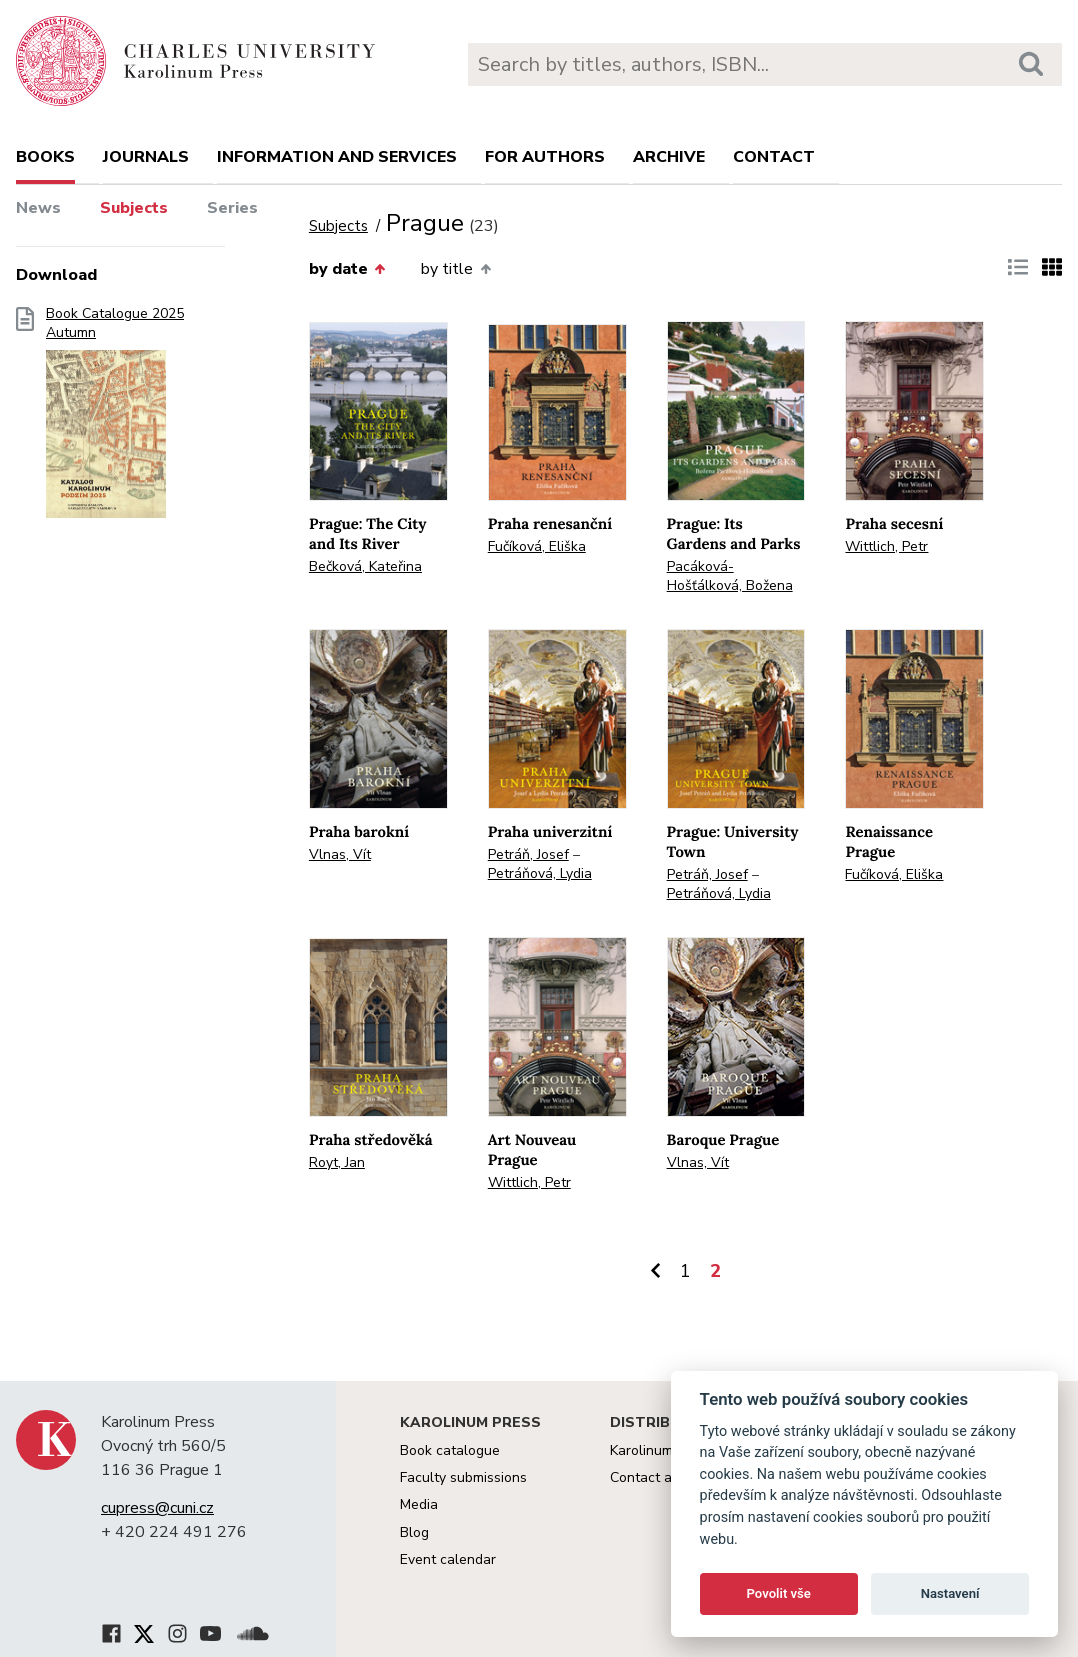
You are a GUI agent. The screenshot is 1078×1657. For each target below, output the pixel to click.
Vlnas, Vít (340, 854)
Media (419, 1504)
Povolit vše (779, 1593)
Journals (146, 157)
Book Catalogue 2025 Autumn (115, 419)
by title (455, 269)
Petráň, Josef (528, 854)
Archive (669, 157)
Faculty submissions (463, 1477)
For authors (545, 157)
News (38, 208)
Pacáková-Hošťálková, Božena (730, 576)
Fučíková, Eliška (537, 546)
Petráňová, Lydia (540, 873)
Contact (774, 157)
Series (232, 208)
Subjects (134, 208)
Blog (414, 1532)
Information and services (337, 157)
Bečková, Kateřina (365, 566)
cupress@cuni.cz (157, 1508)
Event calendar (448, 1559)
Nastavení (950, 1593)
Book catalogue (450, 1450)
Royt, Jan (337, 1162)
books (45, 157)
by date (347, 269)
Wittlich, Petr (886, 546)
